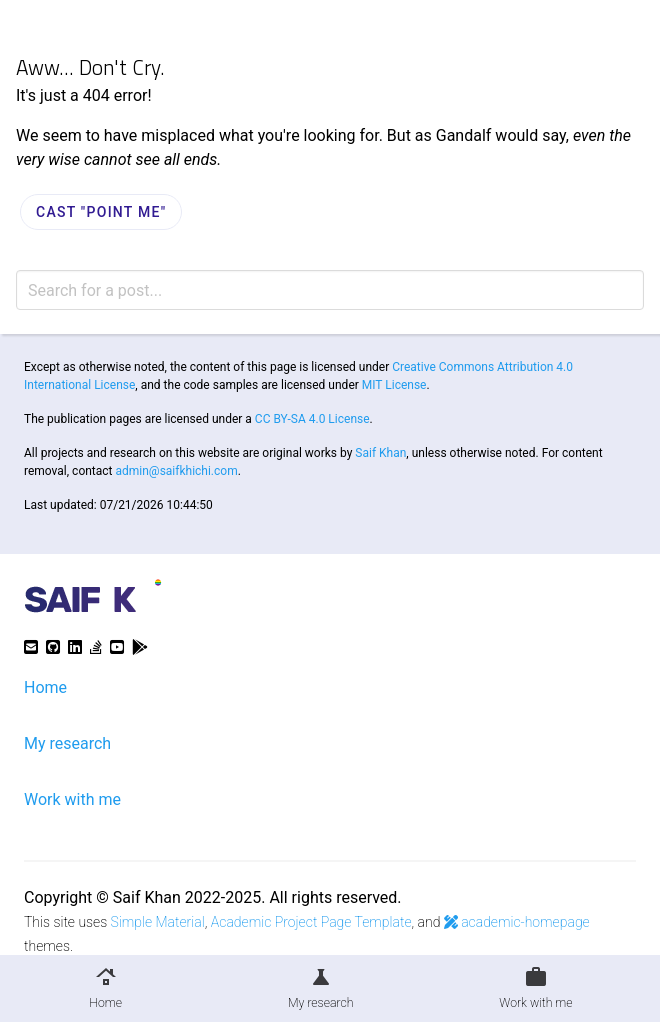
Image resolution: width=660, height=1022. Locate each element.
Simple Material (158, 922)
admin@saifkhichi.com (177, 471)
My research (67, 743)
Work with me (72, 799)
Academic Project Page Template (311, 922)
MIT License (394, 385)
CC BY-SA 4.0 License (312, 419)
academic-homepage (517, 922)
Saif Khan (380, 453)
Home (45, 687)
